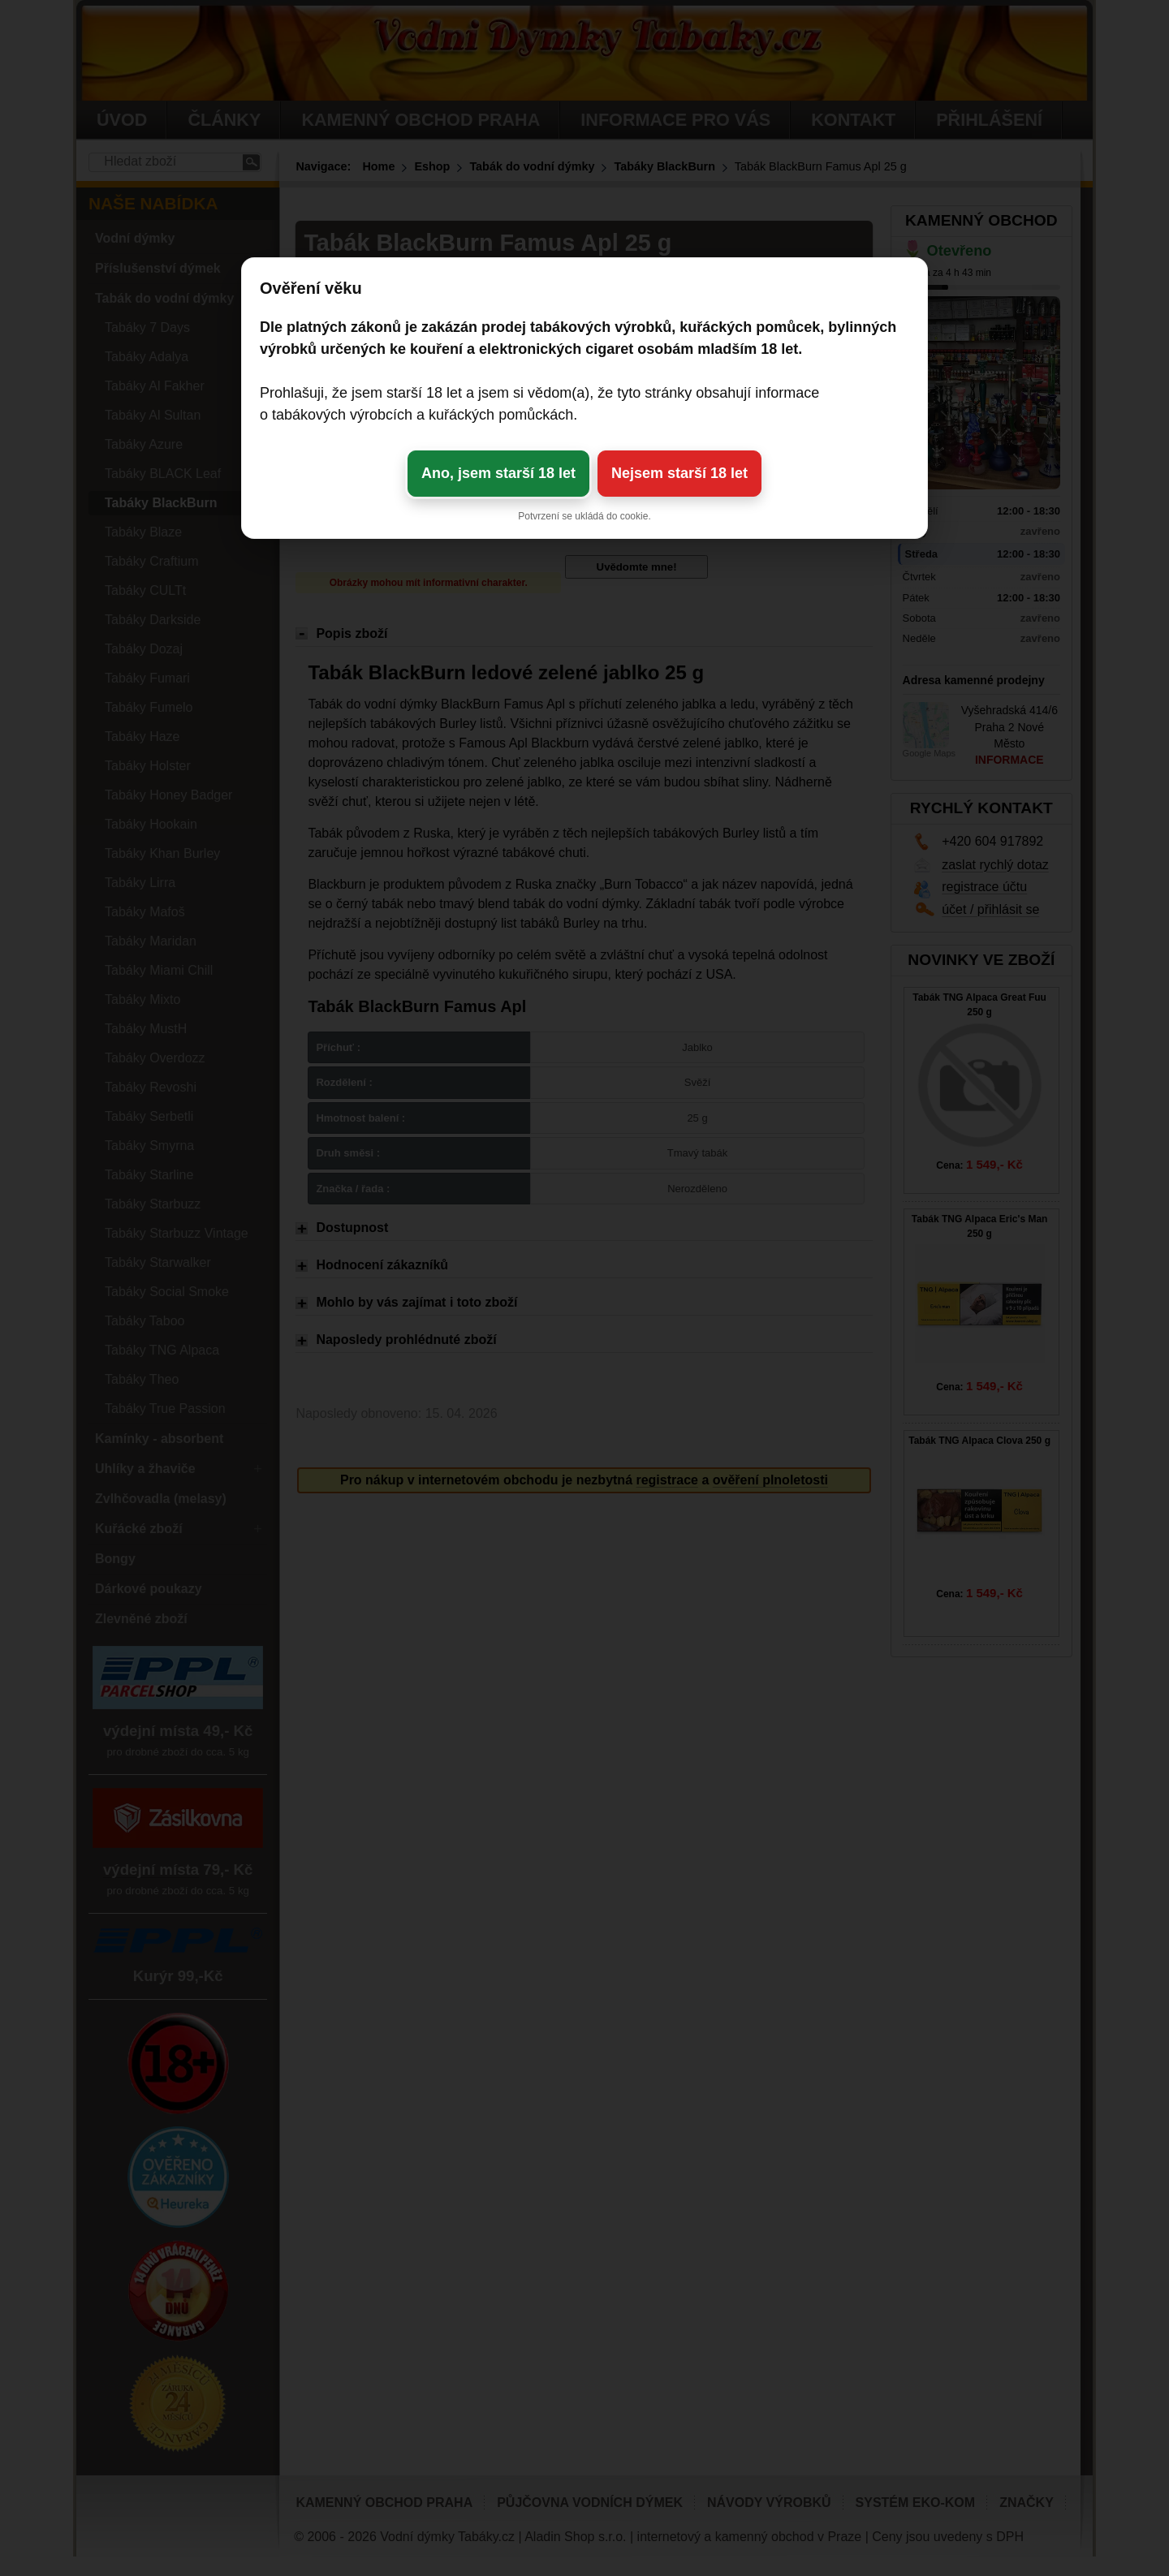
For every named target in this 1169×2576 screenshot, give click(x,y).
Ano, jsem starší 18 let (498, 473)
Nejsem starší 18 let (679, 473)
